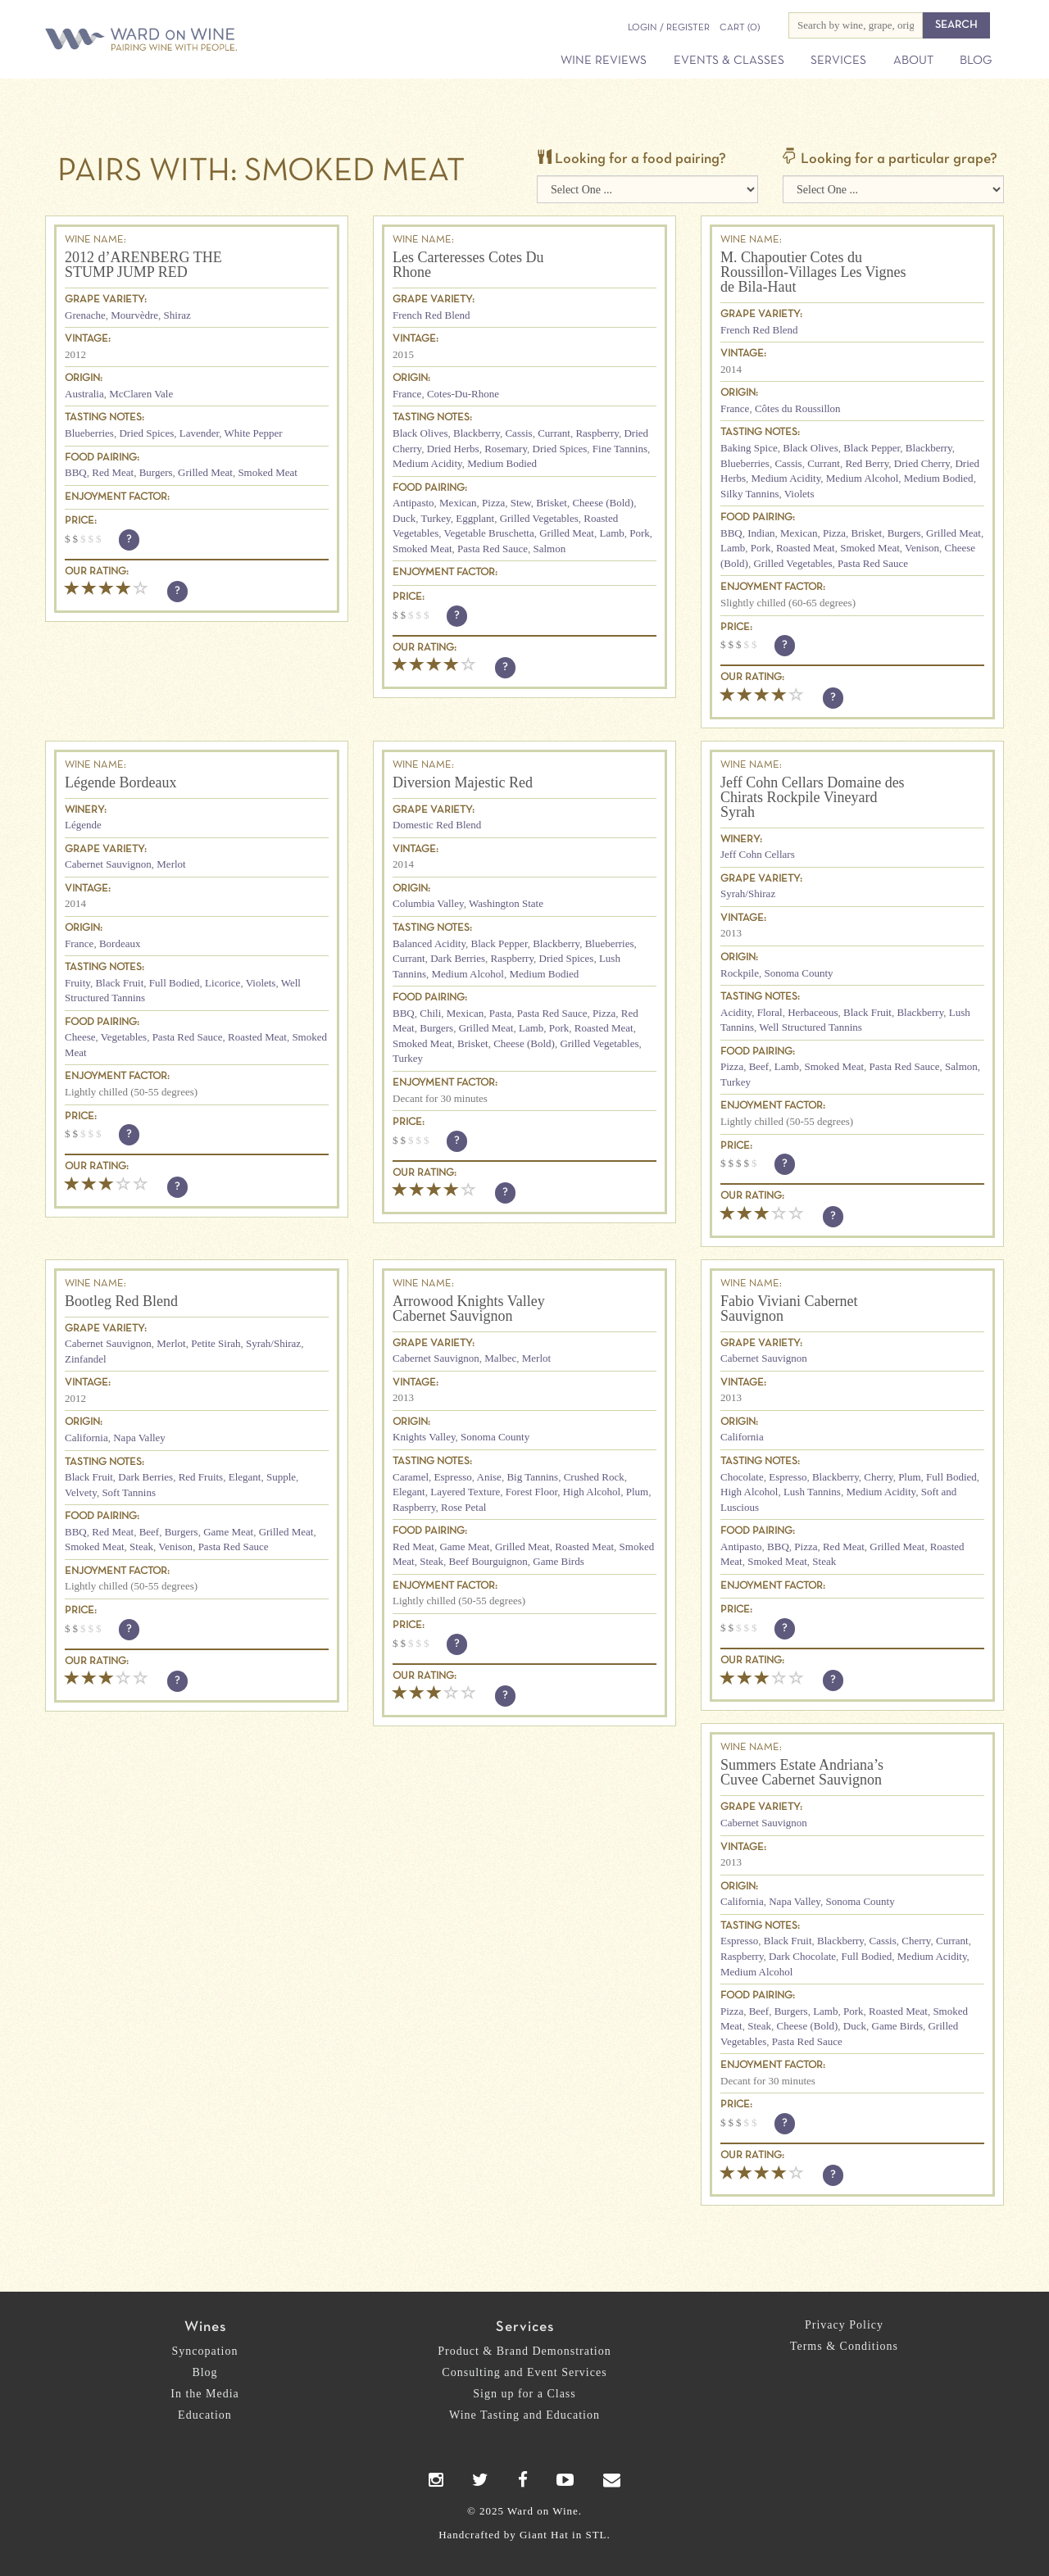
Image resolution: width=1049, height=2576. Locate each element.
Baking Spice (749, 448)
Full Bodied (174, 983)
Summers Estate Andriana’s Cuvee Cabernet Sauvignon (801, 1772)
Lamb (611, 533)
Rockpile (739, 973)
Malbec (500, 1358)
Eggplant (475, 518)
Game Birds (558, 1561)
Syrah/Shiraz (747, 893)
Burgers (156, 472)
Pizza (493, 503)
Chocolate (742, 1477)
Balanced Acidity (429, 943)
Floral (770, 1012)
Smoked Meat (267, 472)
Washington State (506, 903)
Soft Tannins (129, 1492)
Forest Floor (531, 1491)
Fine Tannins (620, 448)
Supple (281, 1477)
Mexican (457, 503)
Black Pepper (871, 448)
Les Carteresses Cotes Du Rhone (468, 264)
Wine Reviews (604, 60)
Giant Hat (544, 2534)
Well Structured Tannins (810, 1027)
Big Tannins (532, 1477)
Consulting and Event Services (524, 2372)
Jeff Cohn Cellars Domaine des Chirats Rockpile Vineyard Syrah (812, 797)
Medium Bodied (502, 463)
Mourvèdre (134, 315)
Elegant (245, 1477)
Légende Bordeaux (120, 782)
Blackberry (476, 433)
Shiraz (177, 315)
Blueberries (89, 433)
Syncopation (205, 2351)
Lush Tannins (812, 1491)
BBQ (76, 472)
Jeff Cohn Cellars (757, 854)
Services (838, 60)
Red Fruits (201, 1477)
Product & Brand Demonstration (524, 2351)
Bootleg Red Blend (121, 1301)
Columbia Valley (428, 903)
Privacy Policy (844, 2325)
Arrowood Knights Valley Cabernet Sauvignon (469, 1308)
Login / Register (669, 28)
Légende (83, 825)
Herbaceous (813, 1012)
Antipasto (413, 503)
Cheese (80, 1037)
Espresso (453, 1477)
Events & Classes (729, 60)
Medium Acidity (427, 463)
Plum (637, 1491)
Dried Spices (146, 433)
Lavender (199, 433)
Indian (760, 533)
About (913, 60)
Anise (489, 1477)
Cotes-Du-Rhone (463, 394)
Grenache (85, 315)
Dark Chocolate (802, 1956)
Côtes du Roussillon (798, 408)
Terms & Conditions (844, 2346)
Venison (922, 548)
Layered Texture (465, 1491)
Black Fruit (119, 983)
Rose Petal (463, 1507)
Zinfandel (86, 1359)
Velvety (81, 1492)
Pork (639, 533)
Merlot (171, 864)
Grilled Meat (205, 472)
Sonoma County (798, 973)
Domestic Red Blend (437, 825)
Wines (205, 2327)
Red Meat (113, 472)
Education (205, 2415)
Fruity (77, 983)
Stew (521, 503)
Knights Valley (424, 1437)
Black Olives (420, 433)
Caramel (411, 1477)
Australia (84, 394)
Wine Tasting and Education (524, 2415)
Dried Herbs (453, 448)
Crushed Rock (594, 1477)
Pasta (500, 1013)
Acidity (736, 1012)
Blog (976, 60)
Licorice (222, 983)
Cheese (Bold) (602, 503)
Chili (430, 1013)
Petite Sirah (215, 1343)
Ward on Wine (198, 40)
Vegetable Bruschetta (489, 533)
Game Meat (228, 1532)
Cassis (518, 433)
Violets (799, 494)
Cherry (878, 1477)
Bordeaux (120, 943)
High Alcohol (591, 1491)
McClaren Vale (141, 394)
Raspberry (597, 433)
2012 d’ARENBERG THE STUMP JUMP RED (143, 264)
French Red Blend (431, 315)
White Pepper (254, 433)
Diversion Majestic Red (463, 782)
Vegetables (124, 1037)
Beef (759, 1066)
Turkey (435, 518)
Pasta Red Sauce (492, 548)
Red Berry (866, 463)
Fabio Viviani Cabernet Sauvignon (789, 1308)
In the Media (204, 2394)
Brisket (551, 503)
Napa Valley (139, 1437)
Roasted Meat (805, 548)
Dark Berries (457, 958)
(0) (740, 28)
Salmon (550, 548)
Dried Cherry (922, 463)
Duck (404, 518)
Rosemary (505, 448)
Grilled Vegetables (539, 518)
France (407, 394)
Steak (141, 1546)
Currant (554, 433)
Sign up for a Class (524, 2394)
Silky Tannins (749, 494)
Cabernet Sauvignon (108, 864)
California (86, 1437)
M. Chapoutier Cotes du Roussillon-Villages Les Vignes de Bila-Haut (813, 272)
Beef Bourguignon (488, 1561)
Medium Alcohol (862, 478)
